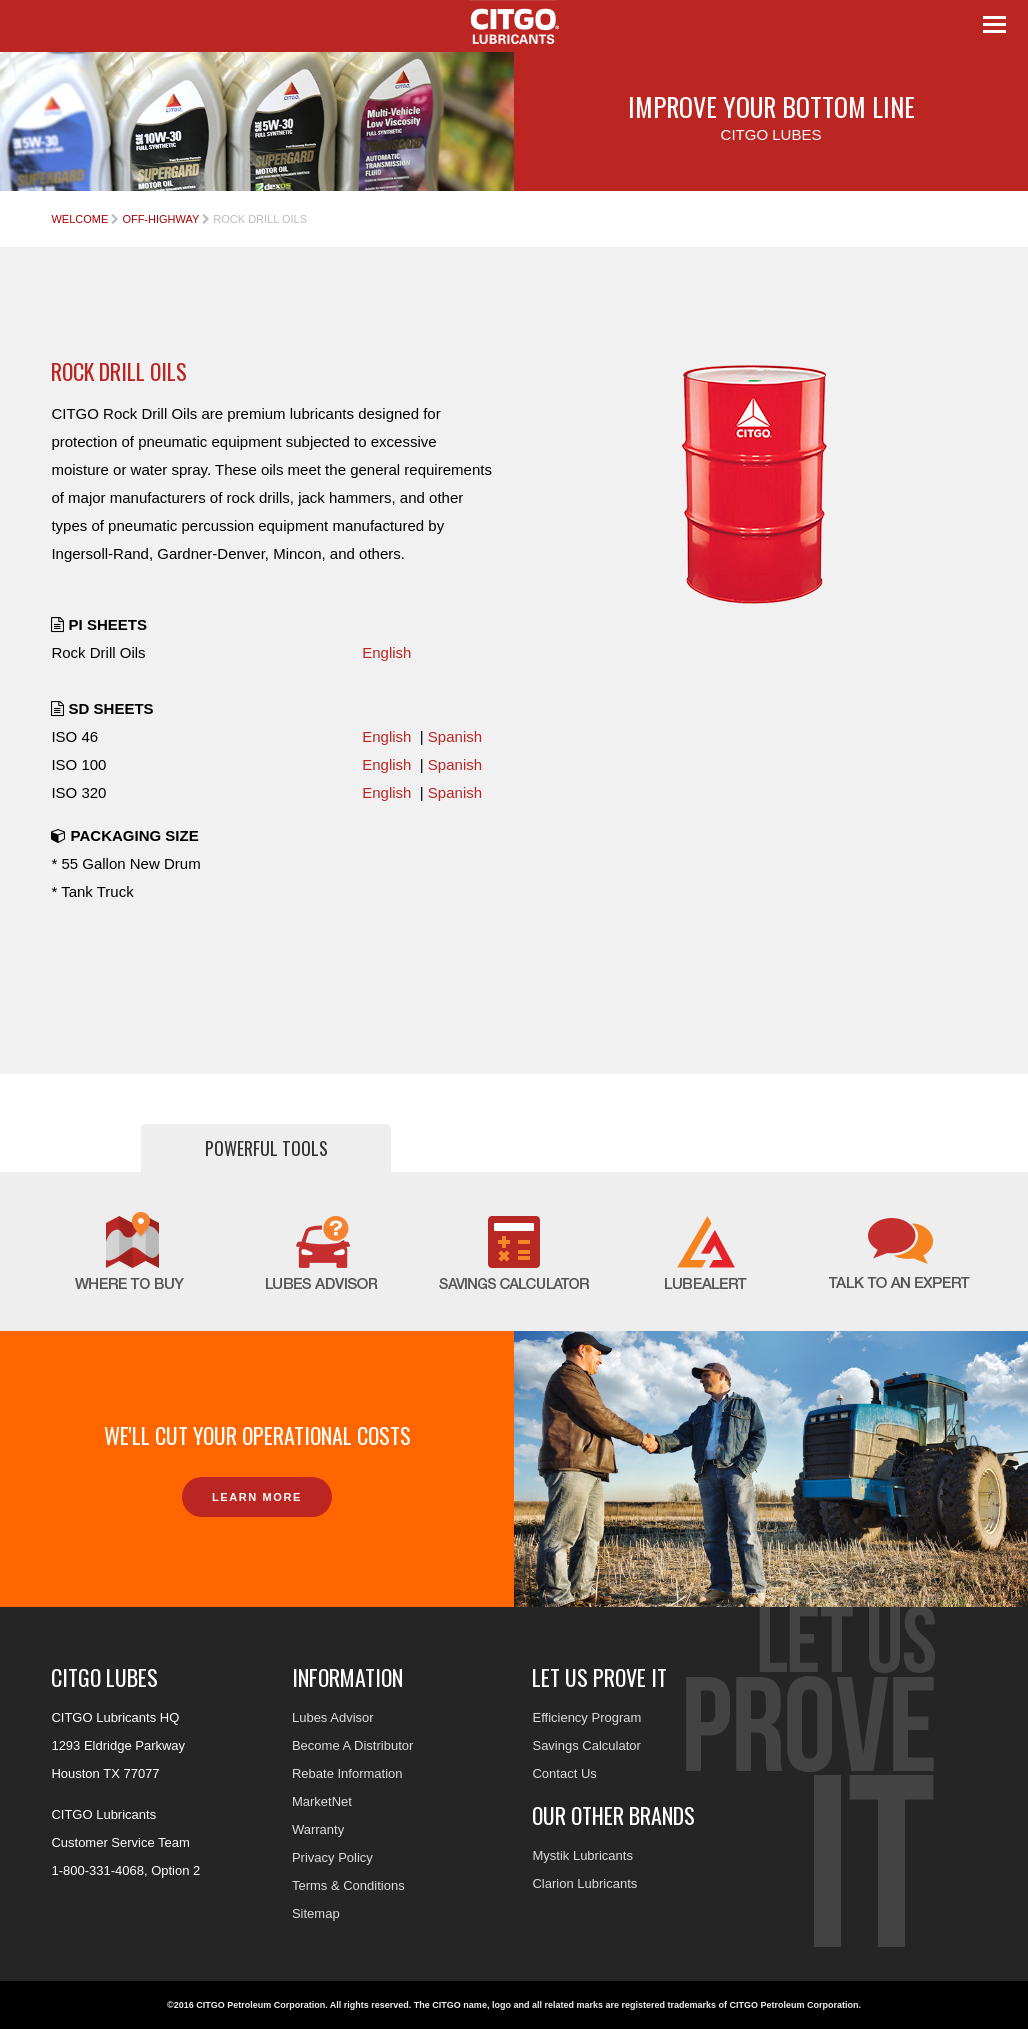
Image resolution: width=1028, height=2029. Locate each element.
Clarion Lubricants (584, 1883)
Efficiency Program (586, 1717)
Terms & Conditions (348, 1885)
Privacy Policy (332, 1857)
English (386, 652)
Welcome (79, 219)
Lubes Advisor (333, 1717)
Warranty (318, 1829)
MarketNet (322, 1801)
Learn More (257, 1497)
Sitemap (316, 1913)
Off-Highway (160, 219)
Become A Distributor (352, 1745)
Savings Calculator (586, 1745)
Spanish (455, 736)
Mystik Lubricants (582, 1855)
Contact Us (564, 1773)
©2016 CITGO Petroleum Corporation (246, 2005)
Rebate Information (347, 1773)
